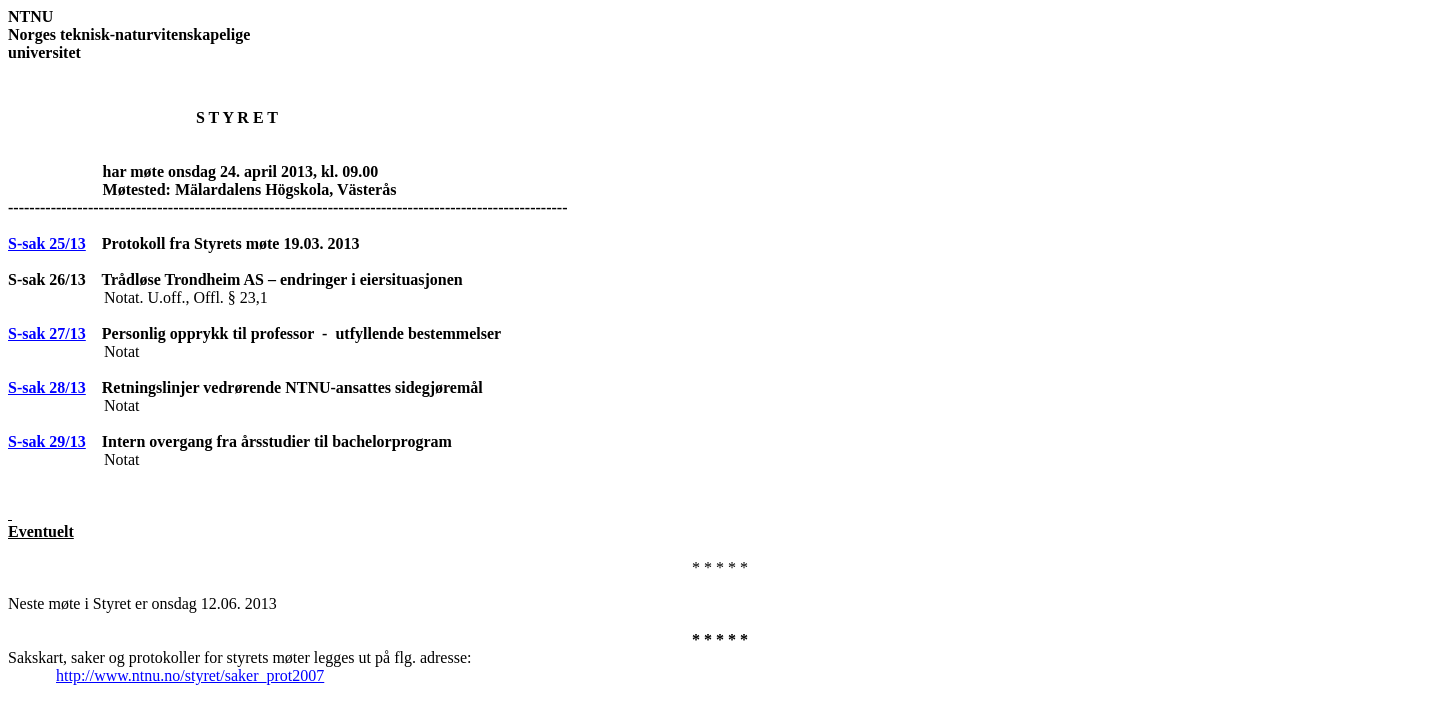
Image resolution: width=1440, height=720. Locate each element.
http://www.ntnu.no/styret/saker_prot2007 (190, 675)
